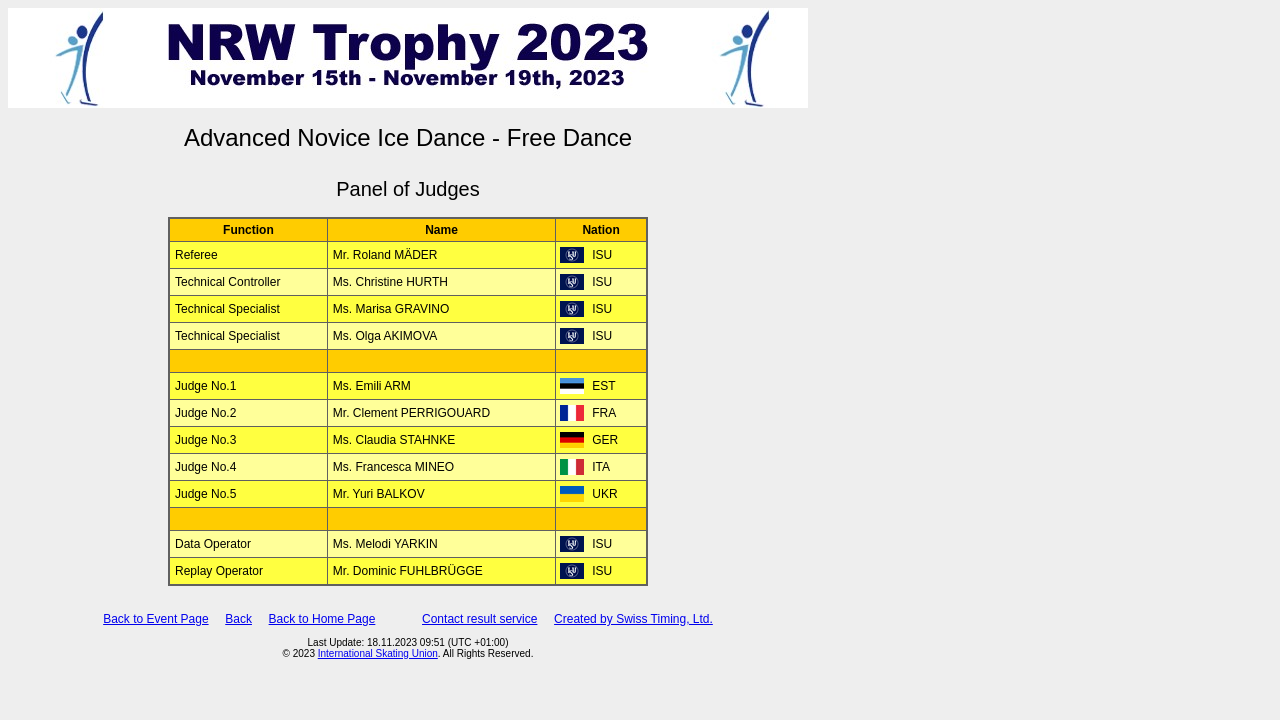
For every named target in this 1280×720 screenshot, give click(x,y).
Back (238, 619)
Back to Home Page (322, 619)
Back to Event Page (155, 619)
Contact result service (479, 619)
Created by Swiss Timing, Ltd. (633, 619)
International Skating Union (378, 653)
